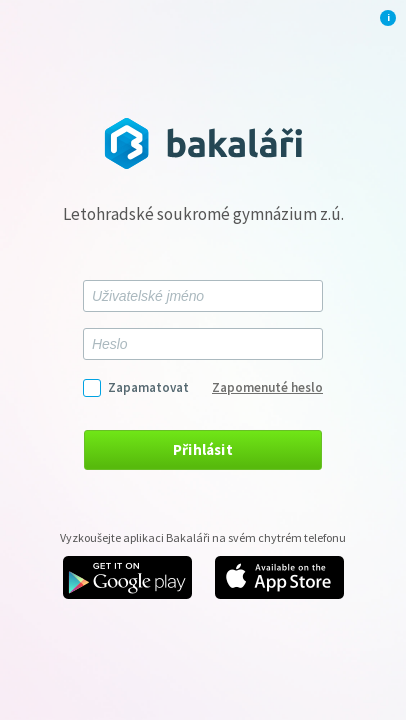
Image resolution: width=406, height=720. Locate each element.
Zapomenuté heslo (267, 387)
